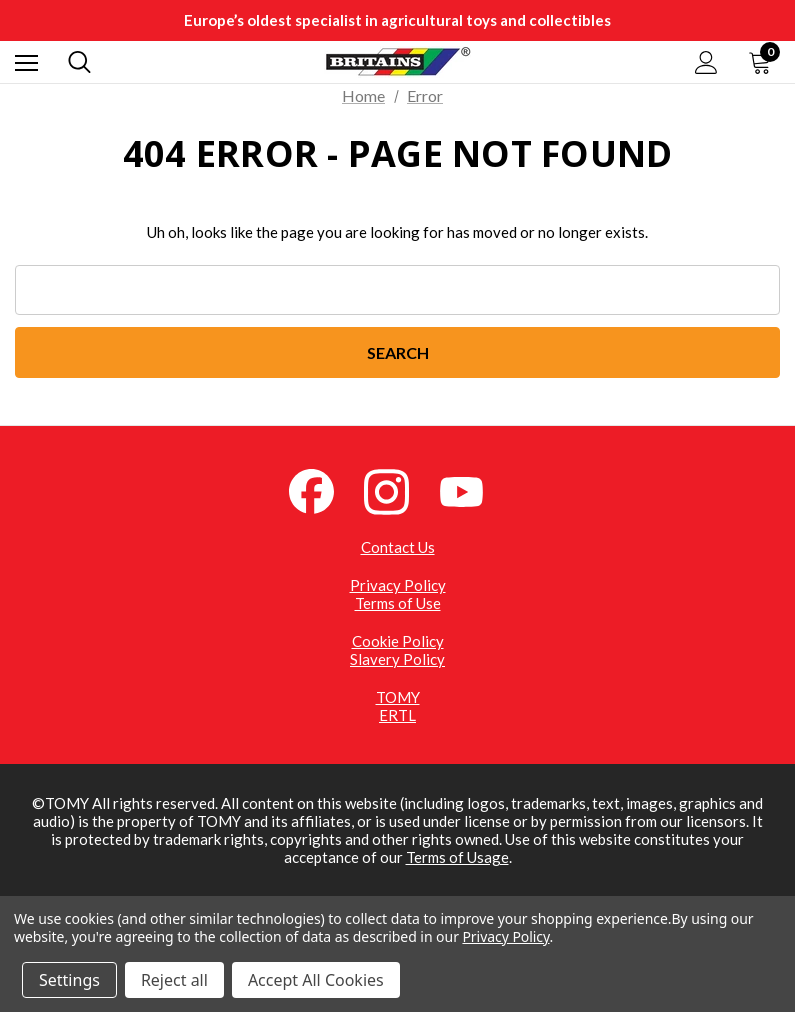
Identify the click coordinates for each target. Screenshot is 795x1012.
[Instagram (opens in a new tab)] (398, 490)
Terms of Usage (457, 857)
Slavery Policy (397, 659)
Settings (69, 980)
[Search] (79, 62)
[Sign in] (706, 62)
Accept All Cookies (316, 980)
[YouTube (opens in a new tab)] (473, 490)
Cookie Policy (398, 641)
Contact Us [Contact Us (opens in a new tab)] (398, 547)
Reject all (174, 980)
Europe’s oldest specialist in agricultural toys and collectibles (397, 20)
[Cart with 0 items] (764, 62)
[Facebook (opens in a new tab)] (323, 490)
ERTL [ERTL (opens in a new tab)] (397, 715)
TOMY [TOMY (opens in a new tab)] (398, 697)
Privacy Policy (398, 585)
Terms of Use (398, 603)
